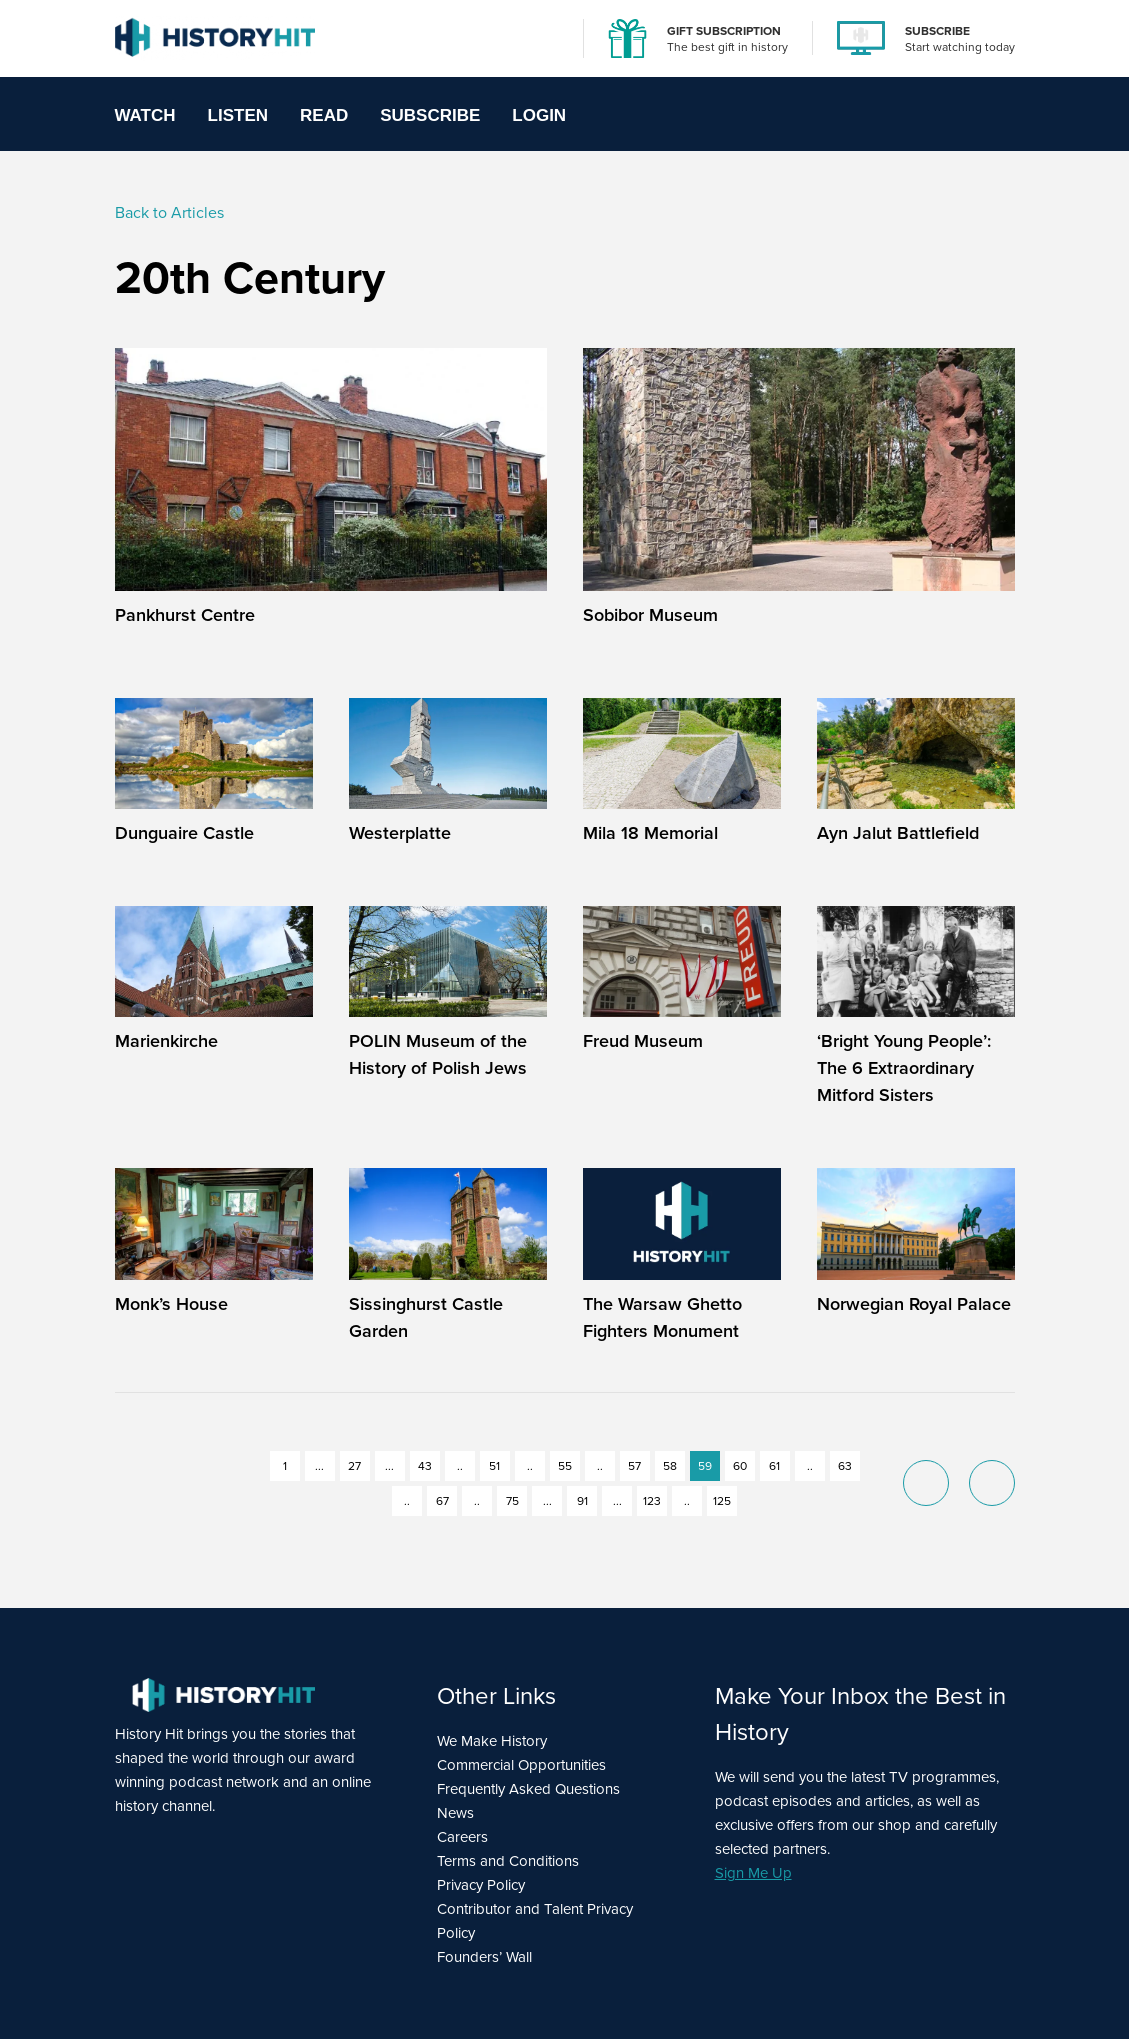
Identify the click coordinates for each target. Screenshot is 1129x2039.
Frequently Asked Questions (528, 1789)
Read (324, 115)
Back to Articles (169, 212)
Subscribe (430, 115)
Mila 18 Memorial (650, 832)
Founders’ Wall (484, 1957)
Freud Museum (643, 1040)
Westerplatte (400, 832)
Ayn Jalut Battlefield (898, 832)
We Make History (492, 1741)
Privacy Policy (481, 1885)
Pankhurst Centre (185, 614)
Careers (462, 1837)
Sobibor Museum (650, 614)
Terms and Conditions (508, 1861)
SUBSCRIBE (937, 30)
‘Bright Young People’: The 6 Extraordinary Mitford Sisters (904, 1067)
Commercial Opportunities (521, 1765)
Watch (145, 115)
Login (539, 115)
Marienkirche (166, 1040)
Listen (238, 115)
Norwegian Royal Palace (914, 1303)
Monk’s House (171, 1303)
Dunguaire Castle (184, 832)
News (455, 1813)
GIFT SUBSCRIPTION (724, 30)
